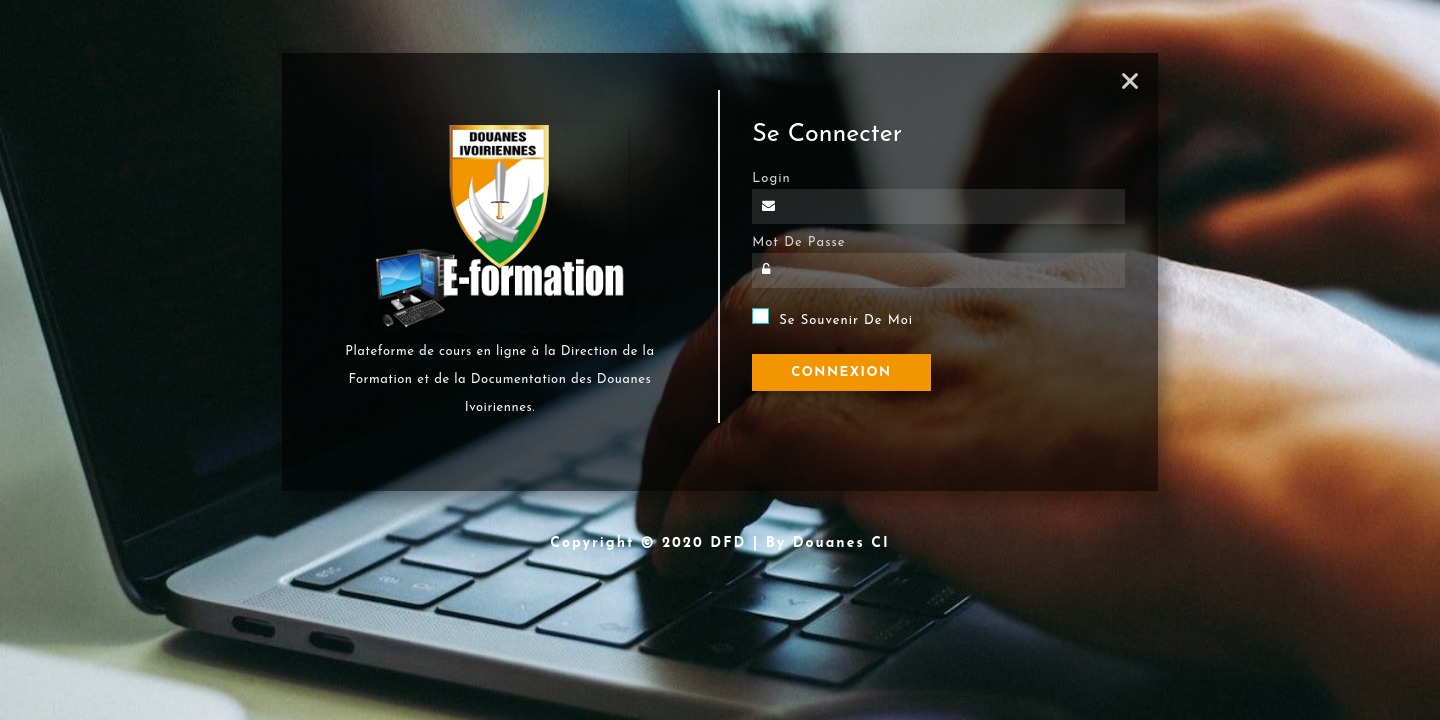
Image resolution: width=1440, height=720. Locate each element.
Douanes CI (841, 543)
